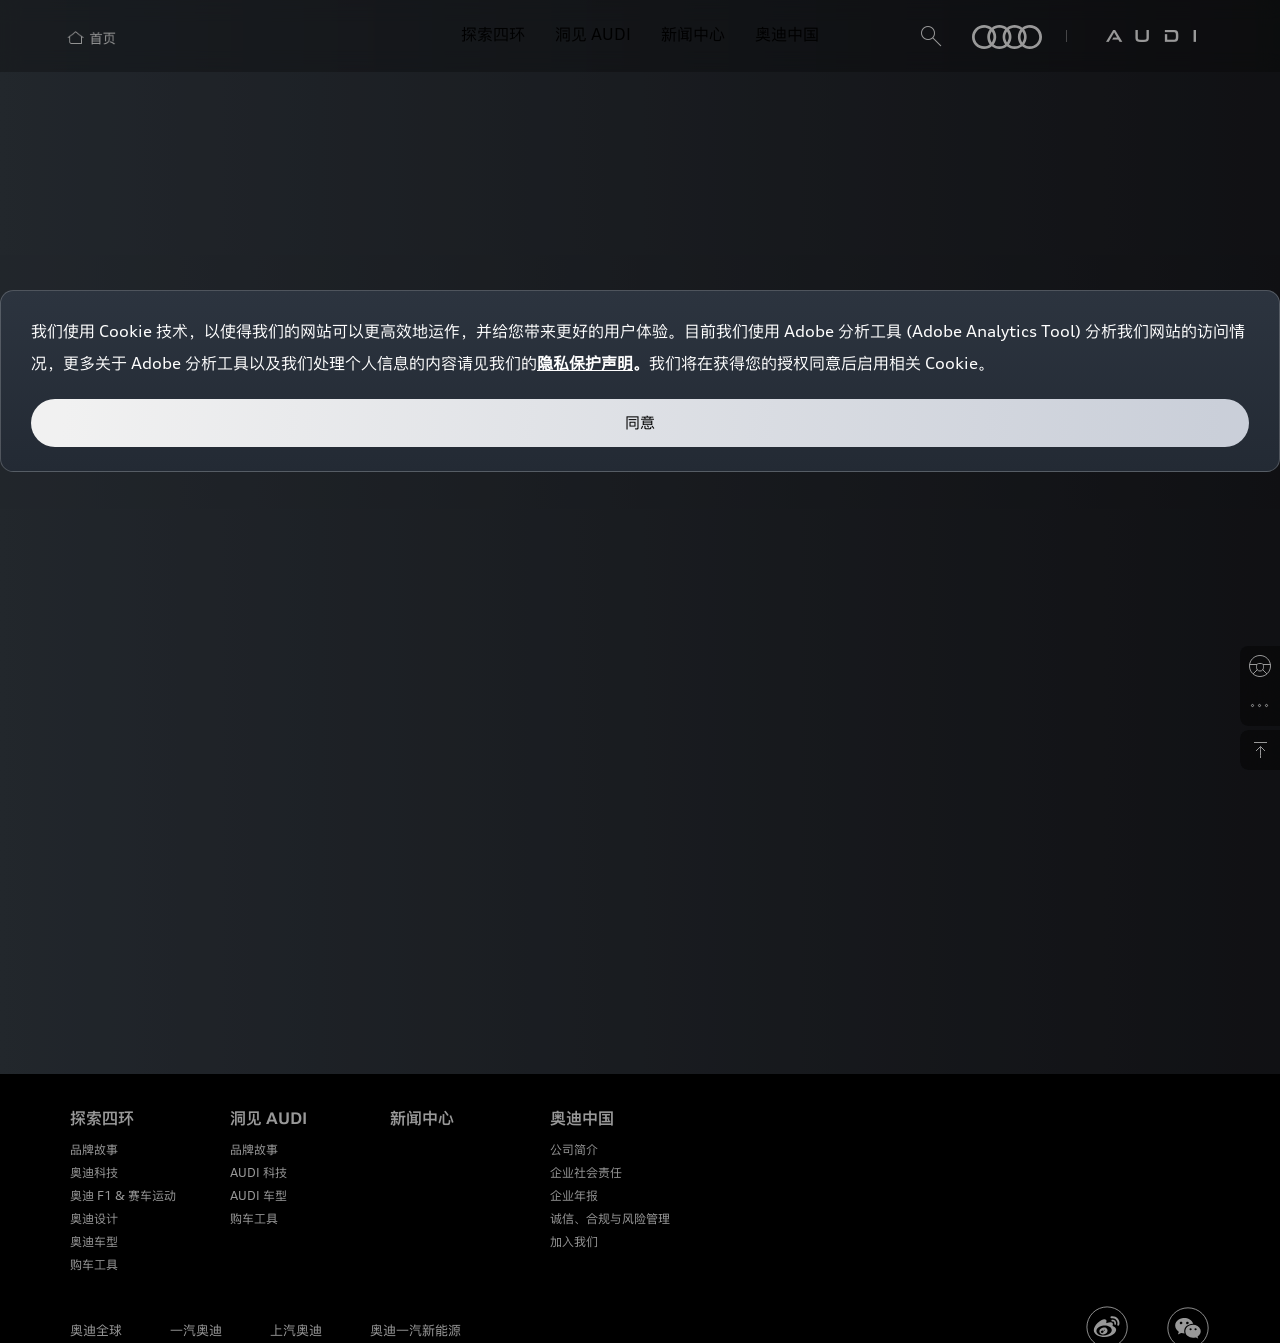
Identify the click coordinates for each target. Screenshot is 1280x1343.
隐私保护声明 (585, 363)
